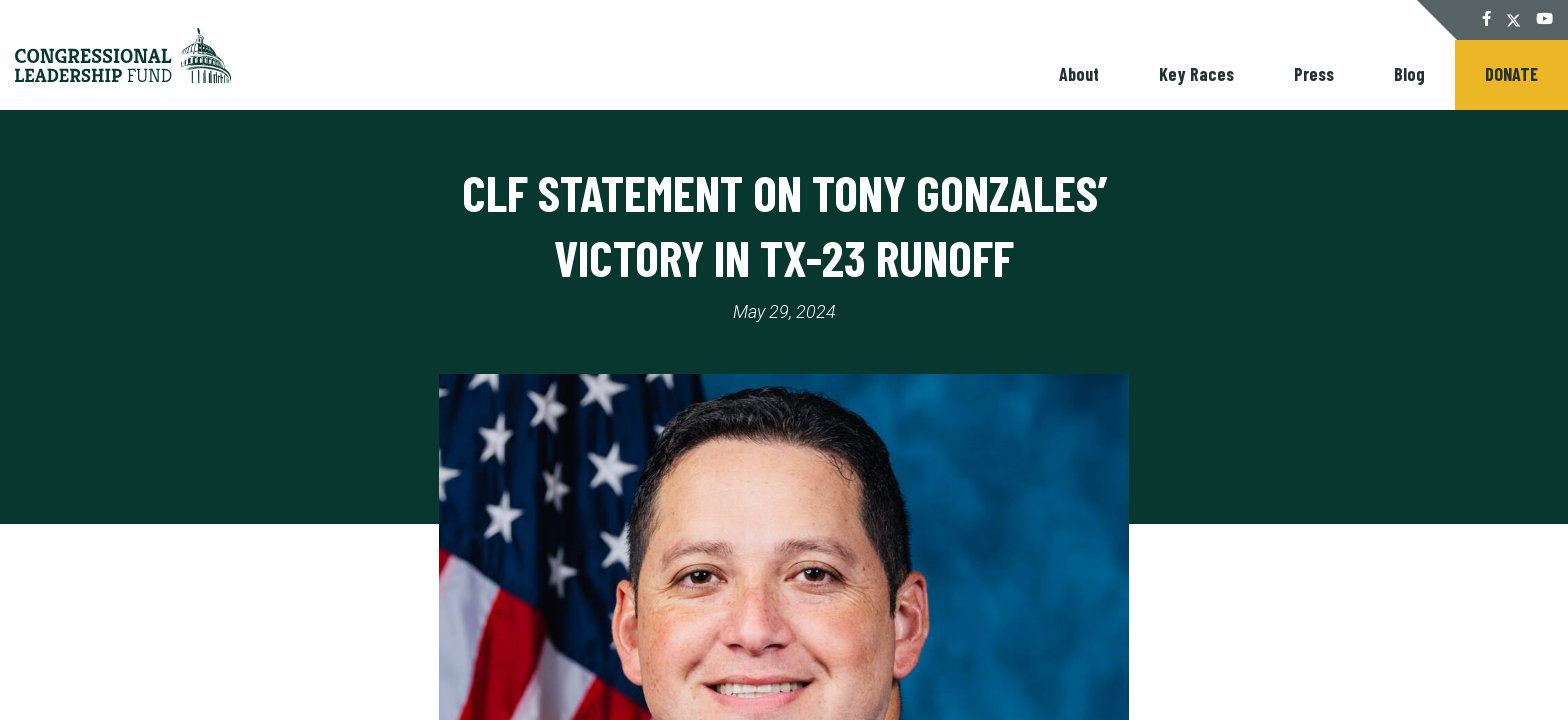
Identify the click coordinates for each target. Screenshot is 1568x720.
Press (1314, 74)
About (1079, 74)
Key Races (1196, 74)
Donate (1511, 74)
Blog (1409, 74)
